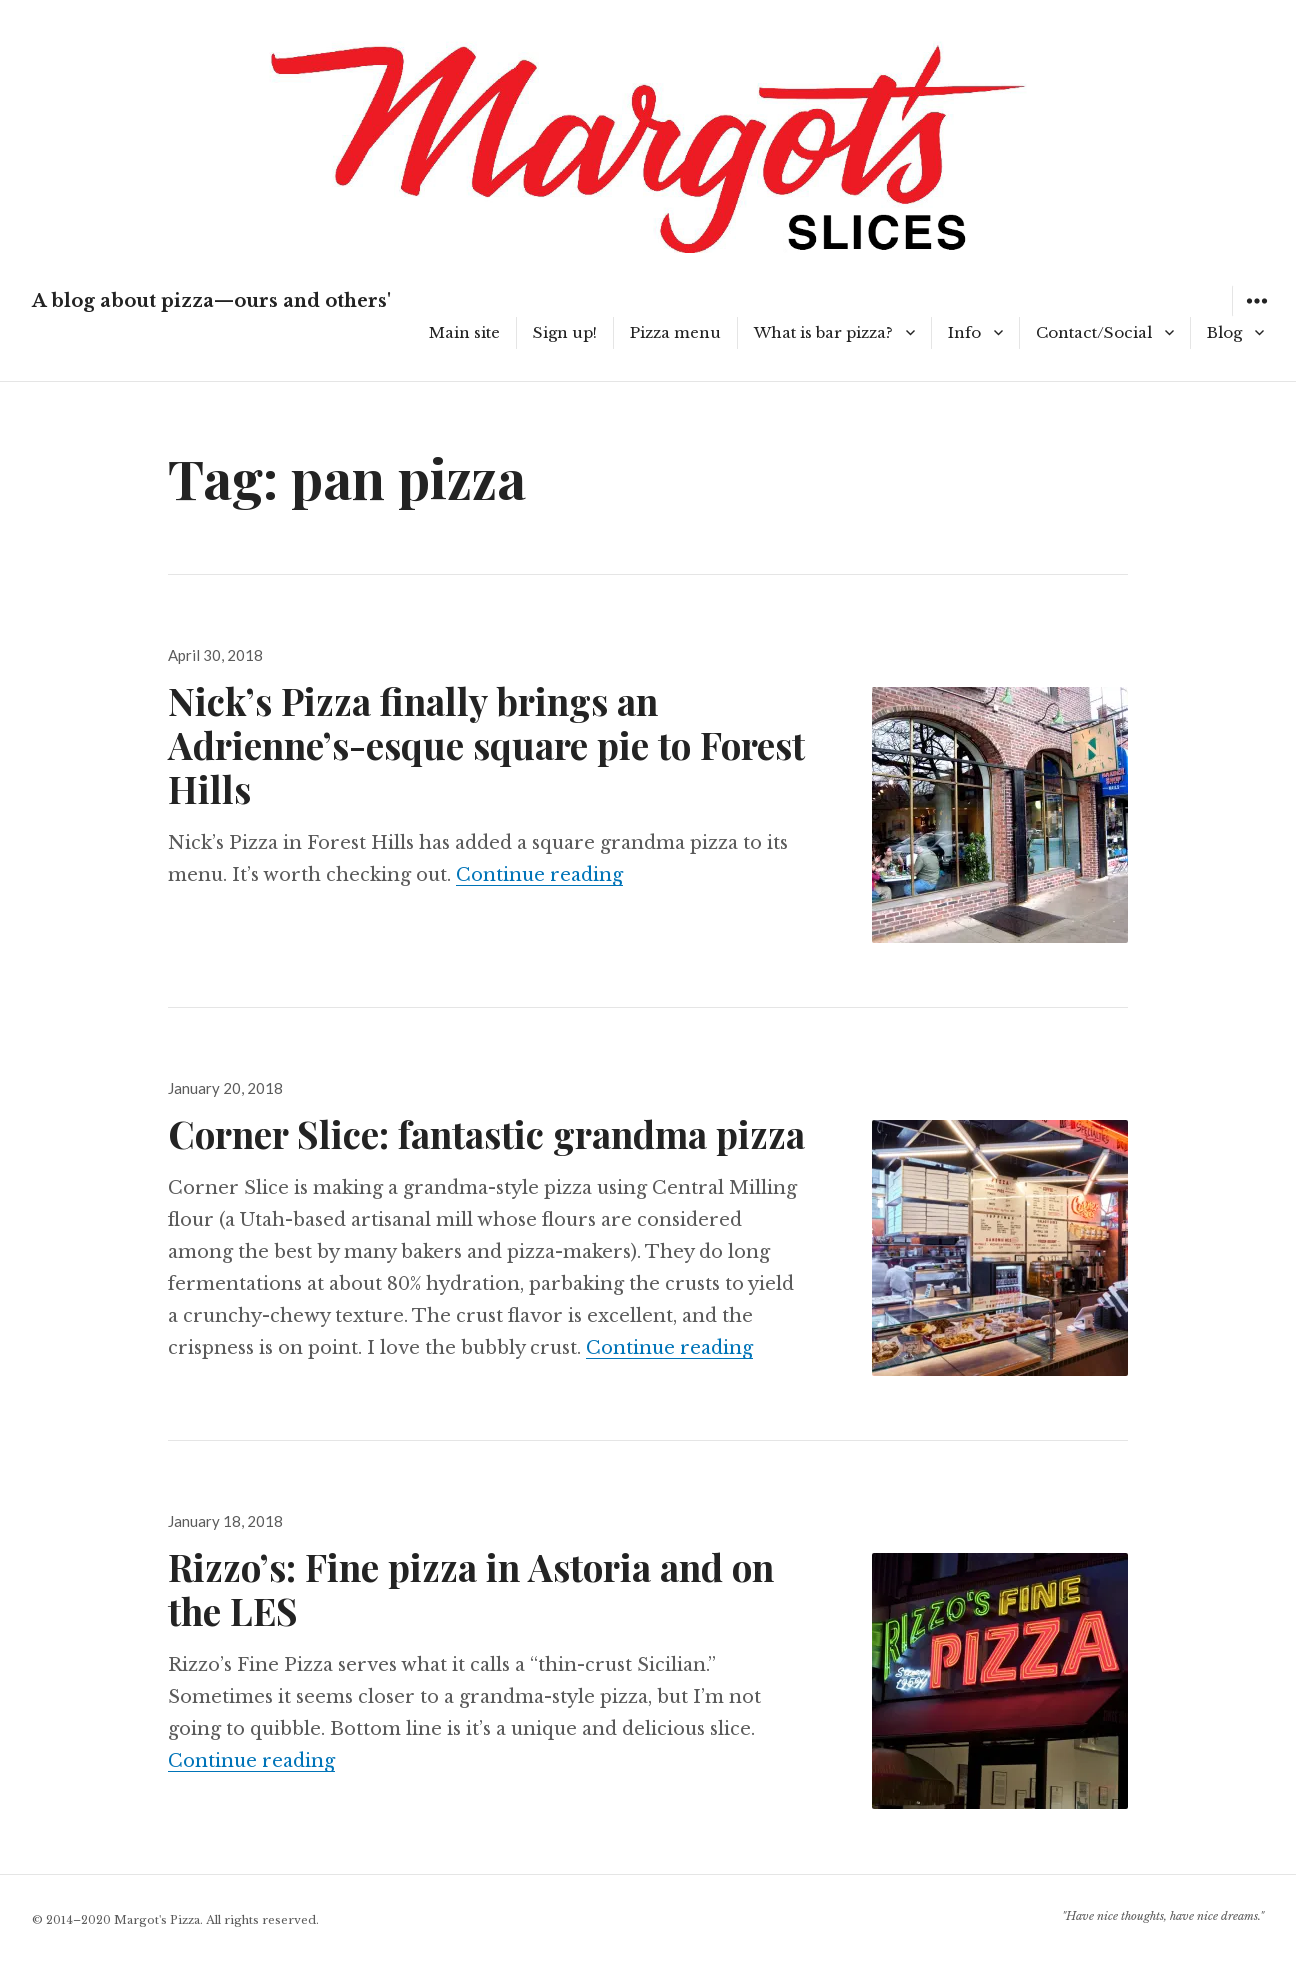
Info (964, 332)
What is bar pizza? (823, 332)
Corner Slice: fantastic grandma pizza (486, 1133)
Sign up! (565, 332)
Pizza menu (675, 332)
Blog (1224, 332)
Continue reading (539, 875)
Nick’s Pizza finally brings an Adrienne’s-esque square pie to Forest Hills (486, 744)
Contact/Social (1094, 332)
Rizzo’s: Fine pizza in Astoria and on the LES (471, 1588)
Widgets (1256, 315)
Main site (464, 332)
